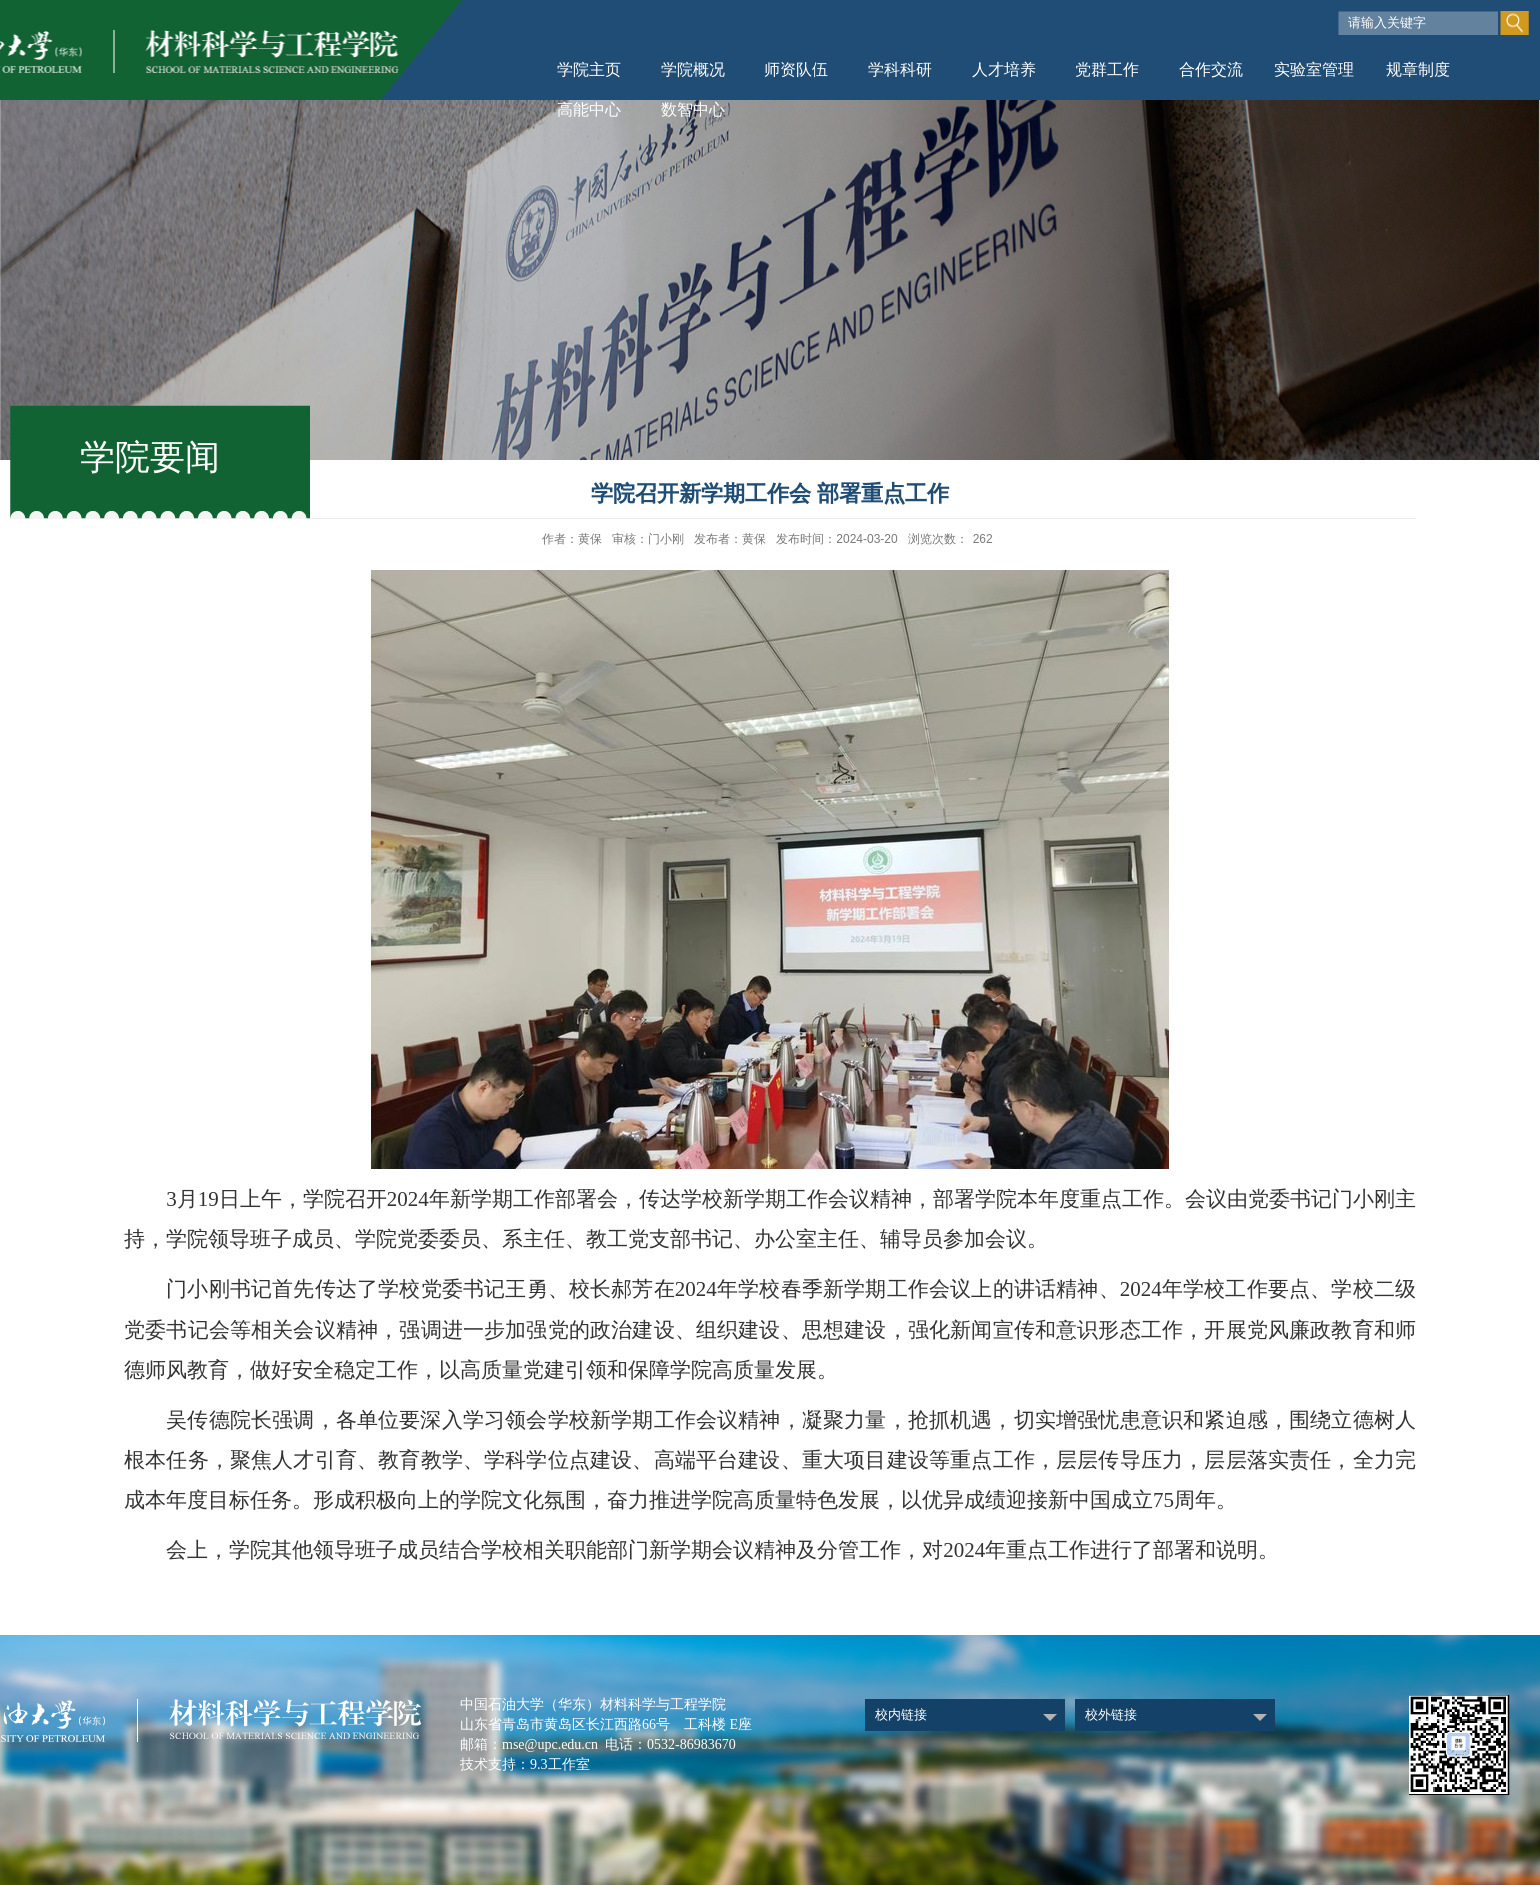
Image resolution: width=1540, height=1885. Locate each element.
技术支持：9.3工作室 (525, 1764)
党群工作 (1107, 69)
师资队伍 (796, 69)
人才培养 (1004, 69)
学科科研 (900, 69)
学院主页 (589, 69)
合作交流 (1211, 69)
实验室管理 (1314, 69)
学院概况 (693, 69)
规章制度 (1418, 69)
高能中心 (589, 109)
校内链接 (901, 1714)
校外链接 (1111, 1714)
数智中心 (693, 109)
